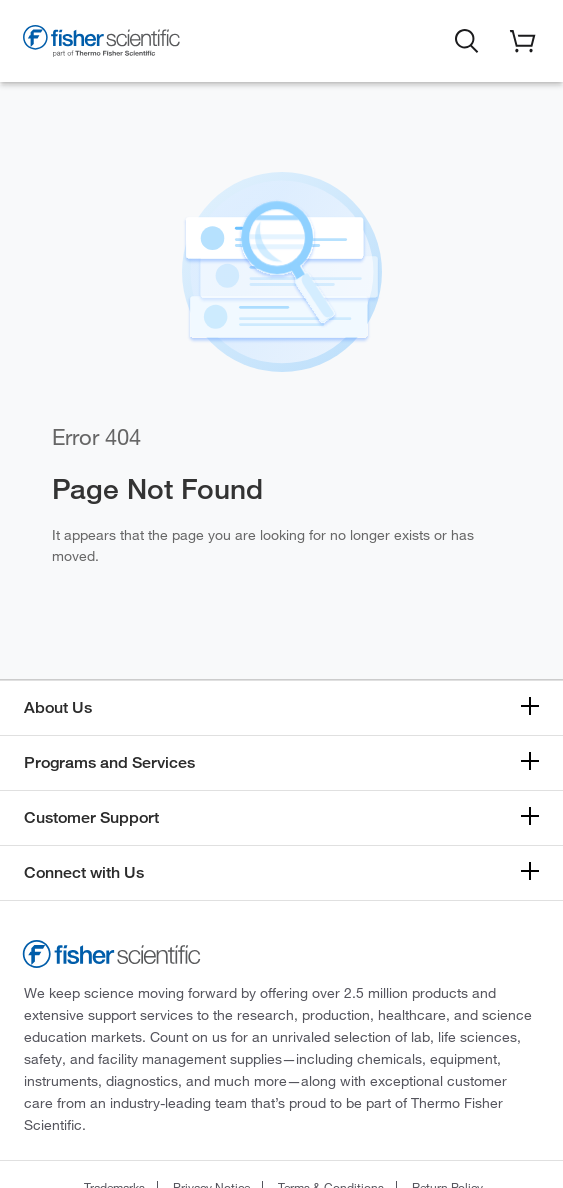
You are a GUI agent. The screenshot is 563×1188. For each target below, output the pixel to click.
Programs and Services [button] (109, 762)
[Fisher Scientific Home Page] (101, 44)
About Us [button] (58, 707)
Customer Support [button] (91, 817)
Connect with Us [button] (84, 872)
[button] (467, 39)
